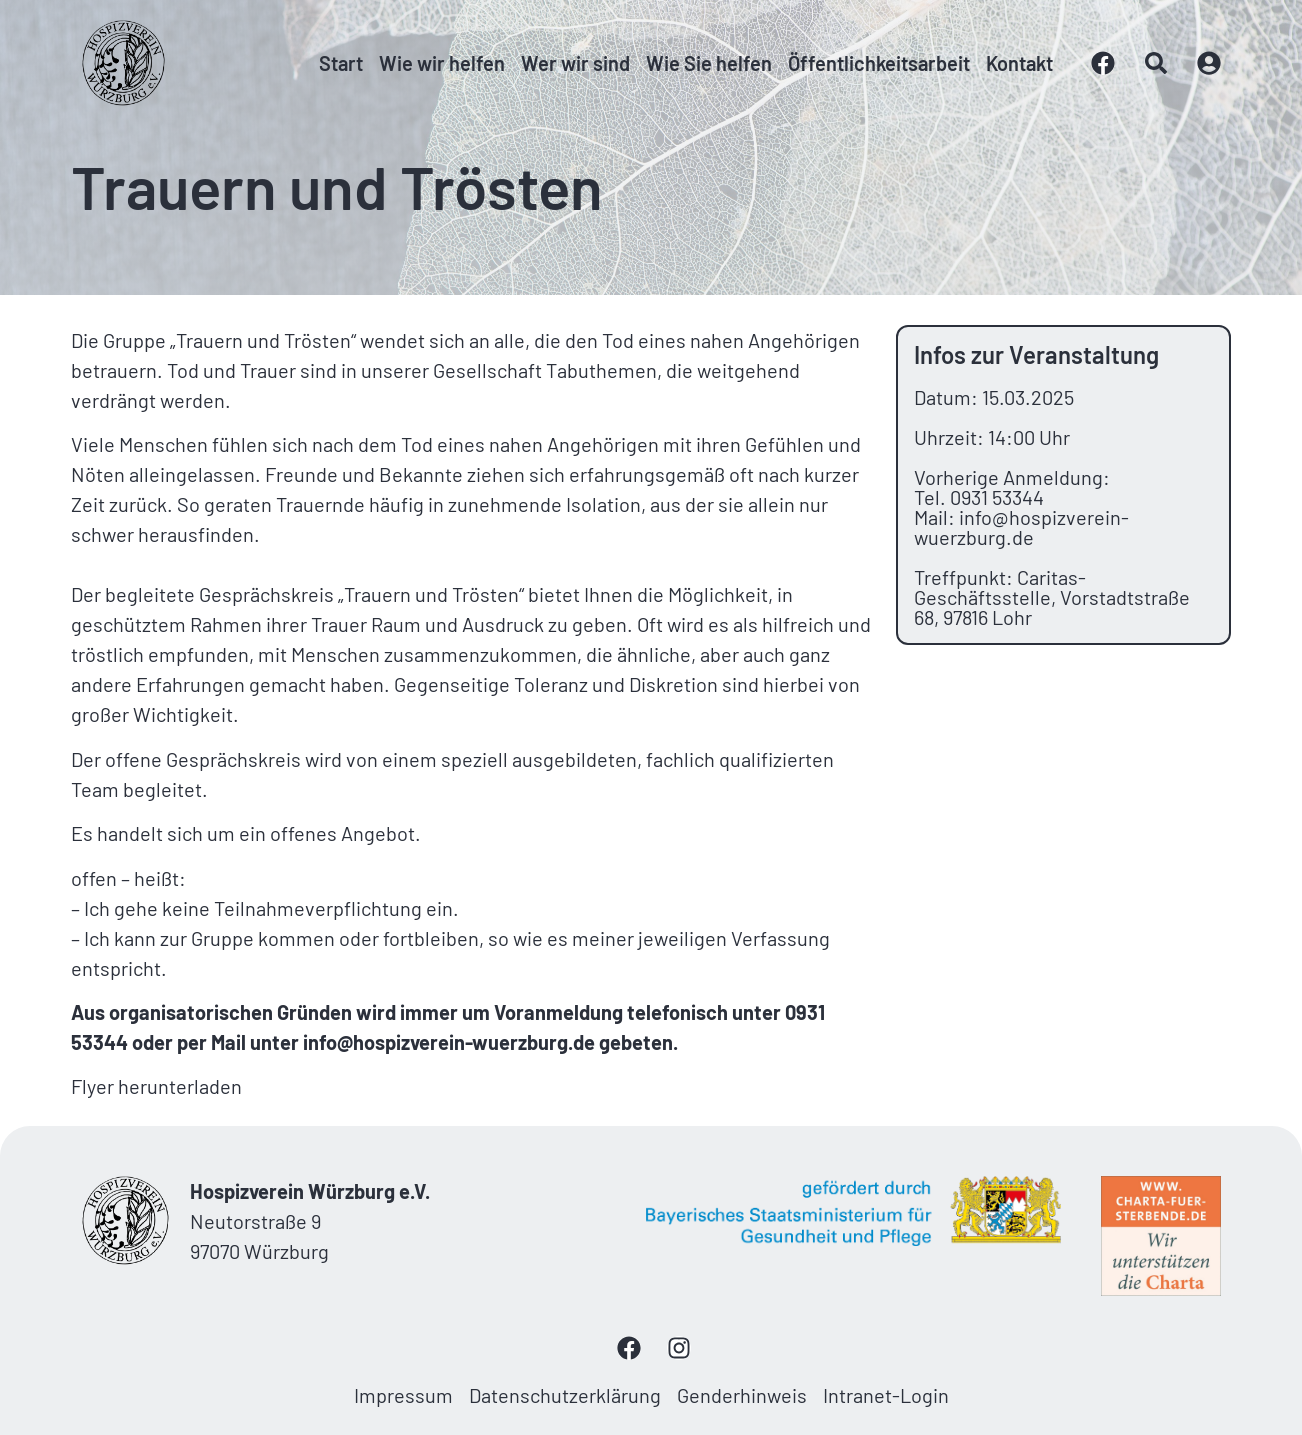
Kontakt (1019, 63)
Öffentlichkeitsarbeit (879, 63)
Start (341, 63)
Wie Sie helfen (709, 63)
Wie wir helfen (442, 63)
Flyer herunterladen (156, 1086)
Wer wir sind (575, 63)
